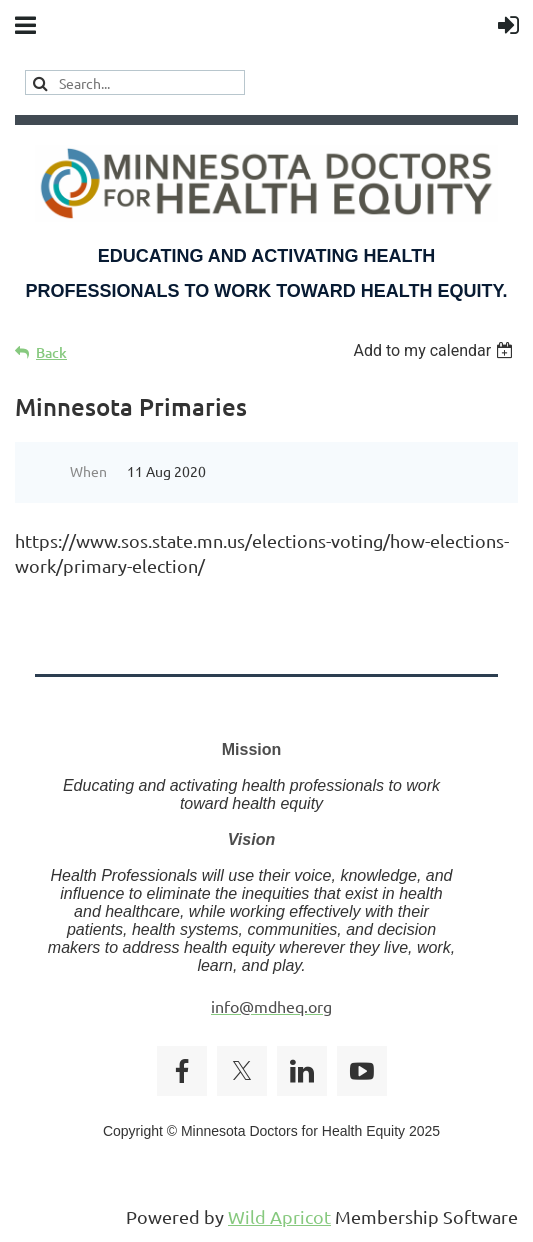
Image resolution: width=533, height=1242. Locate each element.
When (88, 471)
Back (51, 352)
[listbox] (435, 350)
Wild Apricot (279, 1216)
